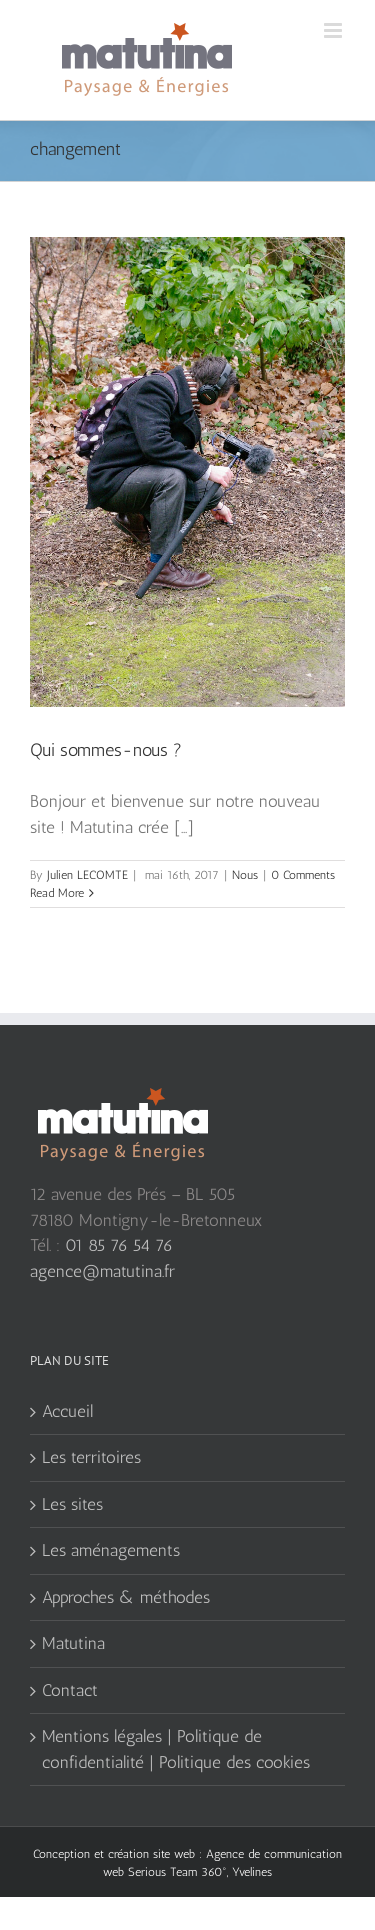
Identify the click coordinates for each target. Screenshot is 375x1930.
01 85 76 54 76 (119, 1245)
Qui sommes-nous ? (106, 750)
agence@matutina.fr (102, 1271)
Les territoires (91, 1457)
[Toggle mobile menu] (334, 30)
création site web (151, 1854)
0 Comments (303, 875)
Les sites (72, 1504)
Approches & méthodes (126, 1597)
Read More (57, 893)
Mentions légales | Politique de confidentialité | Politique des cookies (176, 1749)
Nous (245, 875)
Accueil (67, 1411)
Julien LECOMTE (87, 875)
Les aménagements (111, 1550)
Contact (70, 1690)
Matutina (73, 1643)
